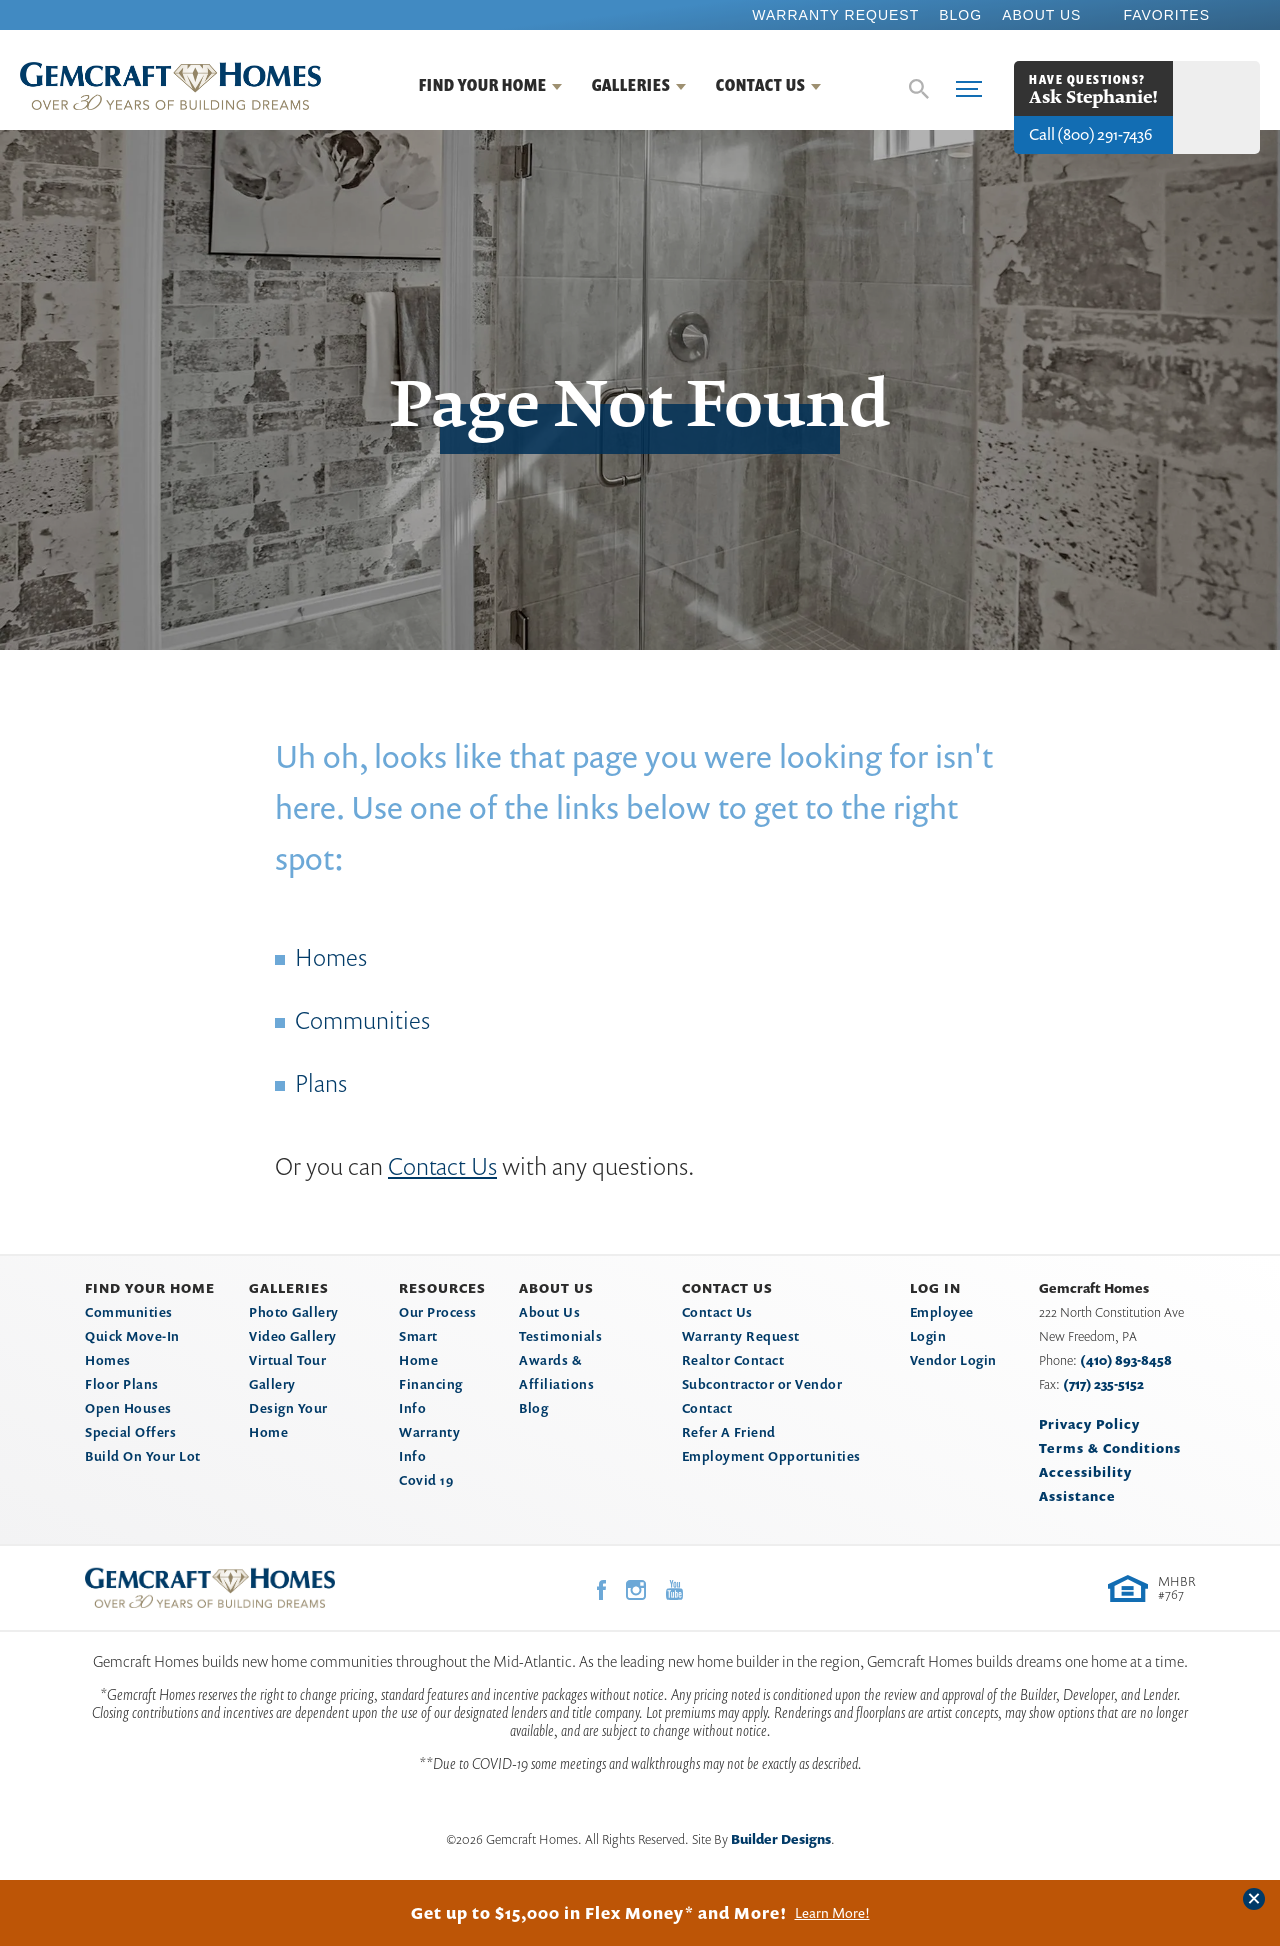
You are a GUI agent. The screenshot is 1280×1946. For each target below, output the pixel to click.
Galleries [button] (631, 85)
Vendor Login (953, 1360)
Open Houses (128, 1408)
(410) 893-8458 (1126, 1360)
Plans (321, 1083)
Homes (331, 957)
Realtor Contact (733, 1360)
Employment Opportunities (771, 1456)
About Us (1041, 15)
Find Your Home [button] (483, 85)
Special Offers (130, 1432)
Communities (362, 1020)
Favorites (1166, 15)
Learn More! (832, 1913)
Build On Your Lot (143, 1456)
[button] (919, 89)
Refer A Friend (729, 1432)
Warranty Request (835, 15)
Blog (960, 15)
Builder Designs (781, 1839)
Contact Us (442, 1166)
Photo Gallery (294, 1312)
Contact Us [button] (761, 85)
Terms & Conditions (1110, 1448)
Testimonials (560, 1336)
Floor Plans (122, 1384)
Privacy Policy (1089, 1424)
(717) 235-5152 (1103, 1384)
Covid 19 (426, 1480)
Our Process (438, 1312)
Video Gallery (293, 1336)
